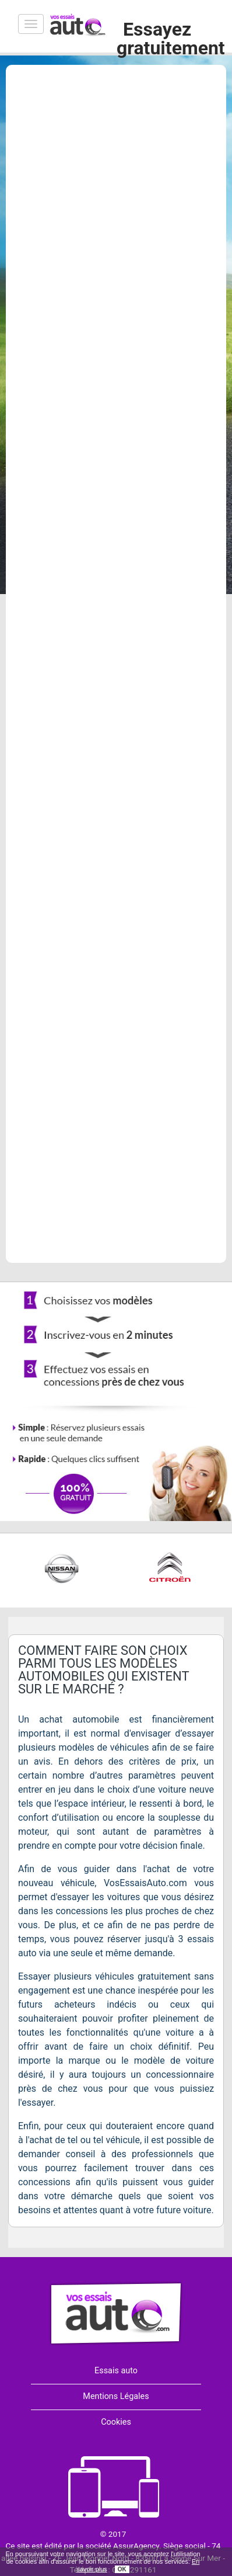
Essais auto (116, 2371)
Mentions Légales (116, 2396)
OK (122, 2569)
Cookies (116, 2422)
